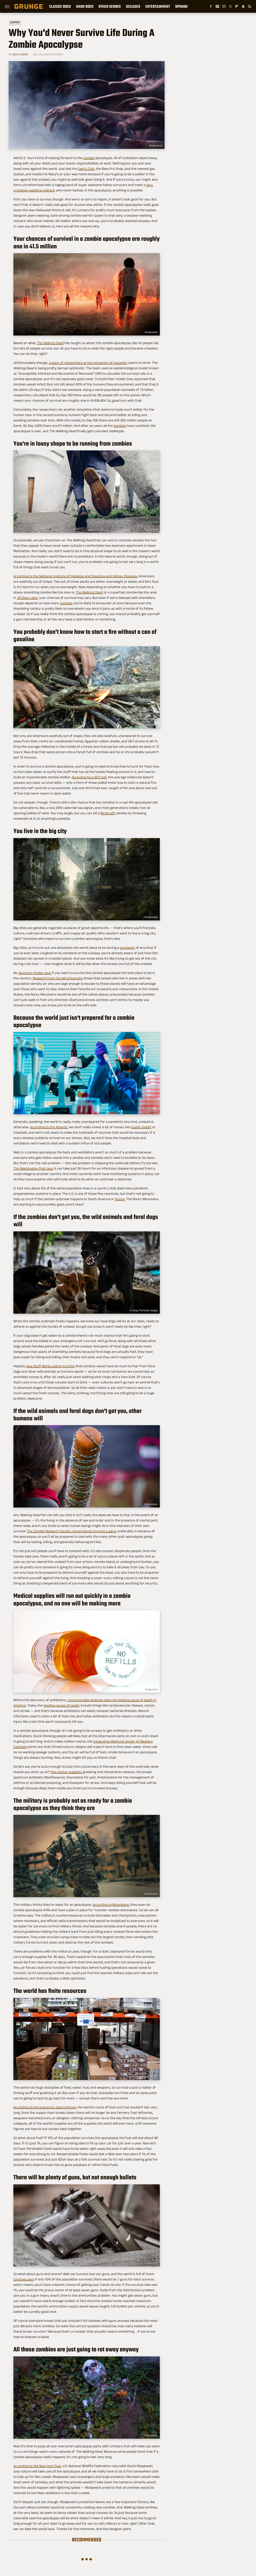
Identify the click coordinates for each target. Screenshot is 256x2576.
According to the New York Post (37, 2466)
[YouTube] (217, 6)
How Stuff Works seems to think (50, 1366)
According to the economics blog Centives (44, 2107)
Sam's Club (86, 169)
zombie (88, 158)
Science (15, 22)
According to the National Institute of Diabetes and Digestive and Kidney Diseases (75, 576)
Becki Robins (20, 54)
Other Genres (110, 6)
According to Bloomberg (111, 1905)
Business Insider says (35, 973)
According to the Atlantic (49, 1127)
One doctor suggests (66, 1772)
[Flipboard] (236, 6)
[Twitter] (230, 6)
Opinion (181, 6)
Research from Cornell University (58, 978)
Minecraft (107, 813)
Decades (133, 6)
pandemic (127, 948)
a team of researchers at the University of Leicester (88, 363)
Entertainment (157, 6)
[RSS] (249, 6)
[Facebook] (210, 6)
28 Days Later (27, 598)
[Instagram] (224, 6)
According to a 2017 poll (89, 777)
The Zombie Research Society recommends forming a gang (71, 1531)
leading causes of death (62, 1705)
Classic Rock (60, 6)
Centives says (23, 2279)
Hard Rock (84, 6)
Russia (120, 1199)
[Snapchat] (243, 6)
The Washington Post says (33, 1168)
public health (141, 1127)
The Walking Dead (50, 343)
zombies (120, 426)
